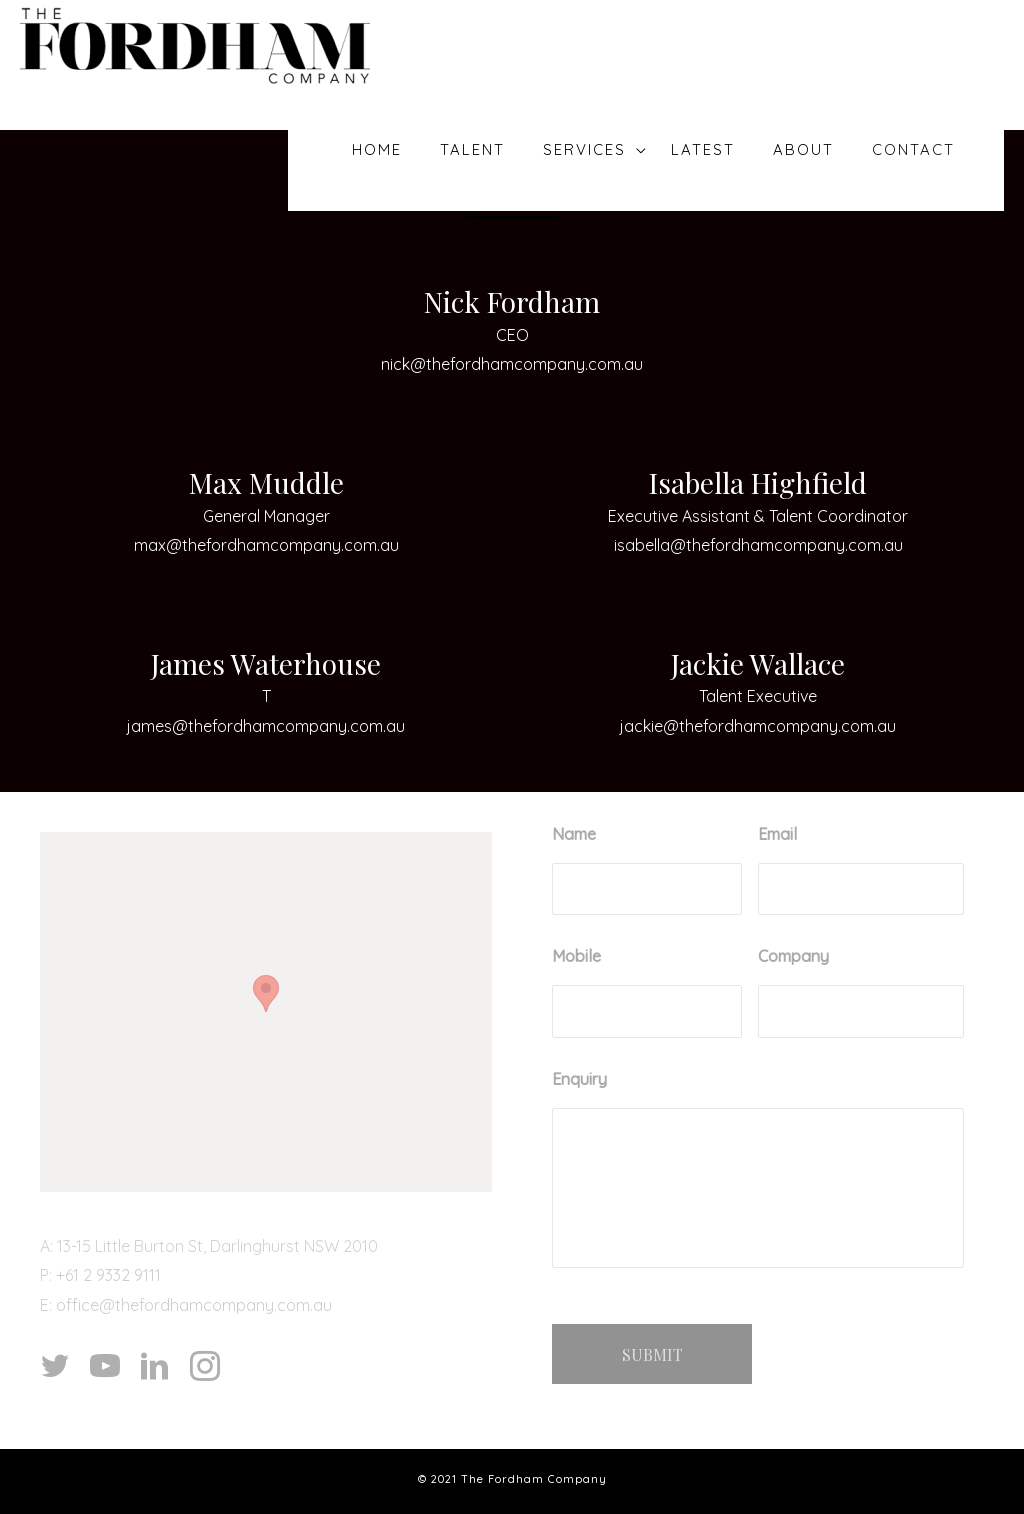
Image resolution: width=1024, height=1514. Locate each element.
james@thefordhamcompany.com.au (266, 726)
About (808, 150)
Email (777, 834)
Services (582, 150)
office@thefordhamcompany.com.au (194, 1305)
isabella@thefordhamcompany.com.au (758, 545)
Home (381, 150)
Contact (914, 150)
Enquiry (579, 1079)
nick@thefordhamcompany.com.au (512, 364)
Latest (712, 150)
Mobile (576, 956)
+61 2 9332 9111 (108, 1275)
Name (574, 834)
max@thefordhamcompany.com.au (266, 545)
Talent (473, 150)
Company (793, 956)
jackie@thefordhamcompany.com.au (758, 726)
